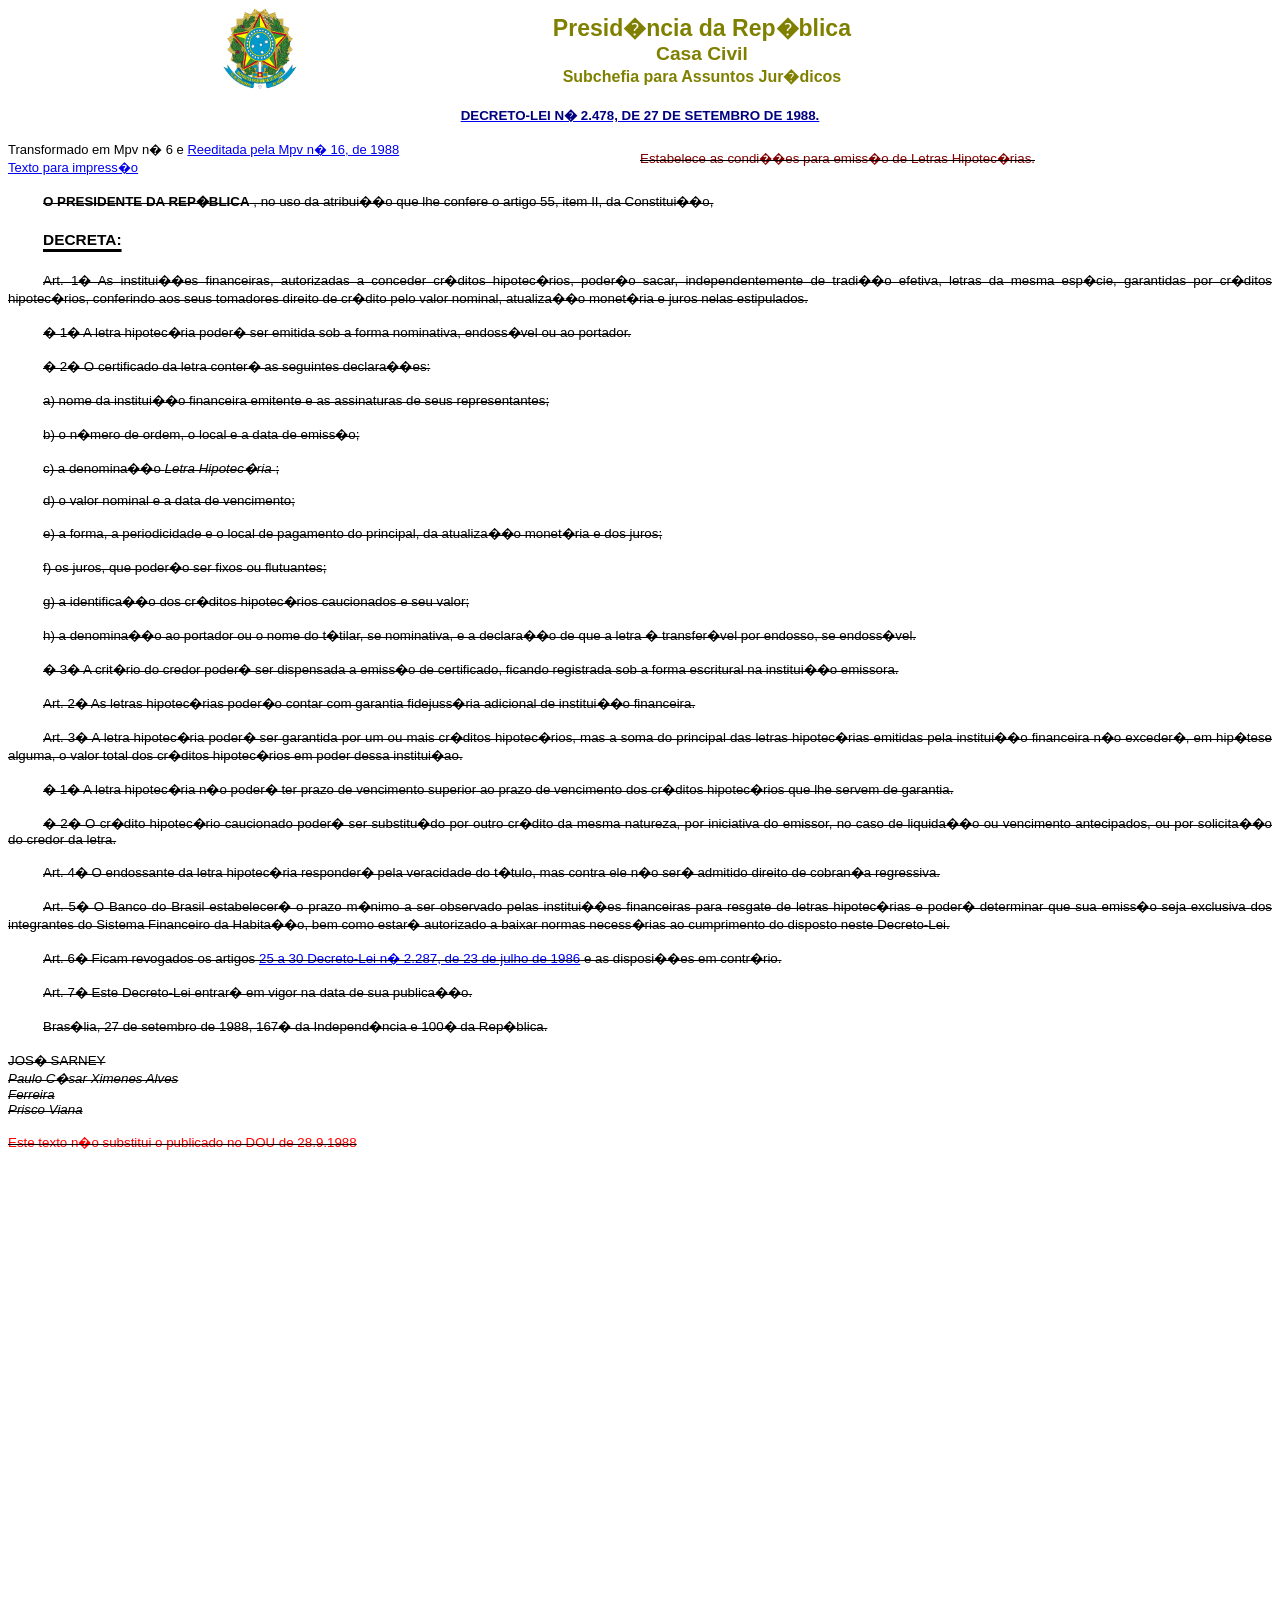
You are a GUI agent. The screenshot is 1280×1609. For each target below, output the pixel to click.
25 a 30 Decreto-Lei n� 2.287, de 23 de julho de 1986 (419, 958)
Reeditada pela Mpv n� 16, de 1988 (293, 149)
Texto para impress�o (73, 167)
